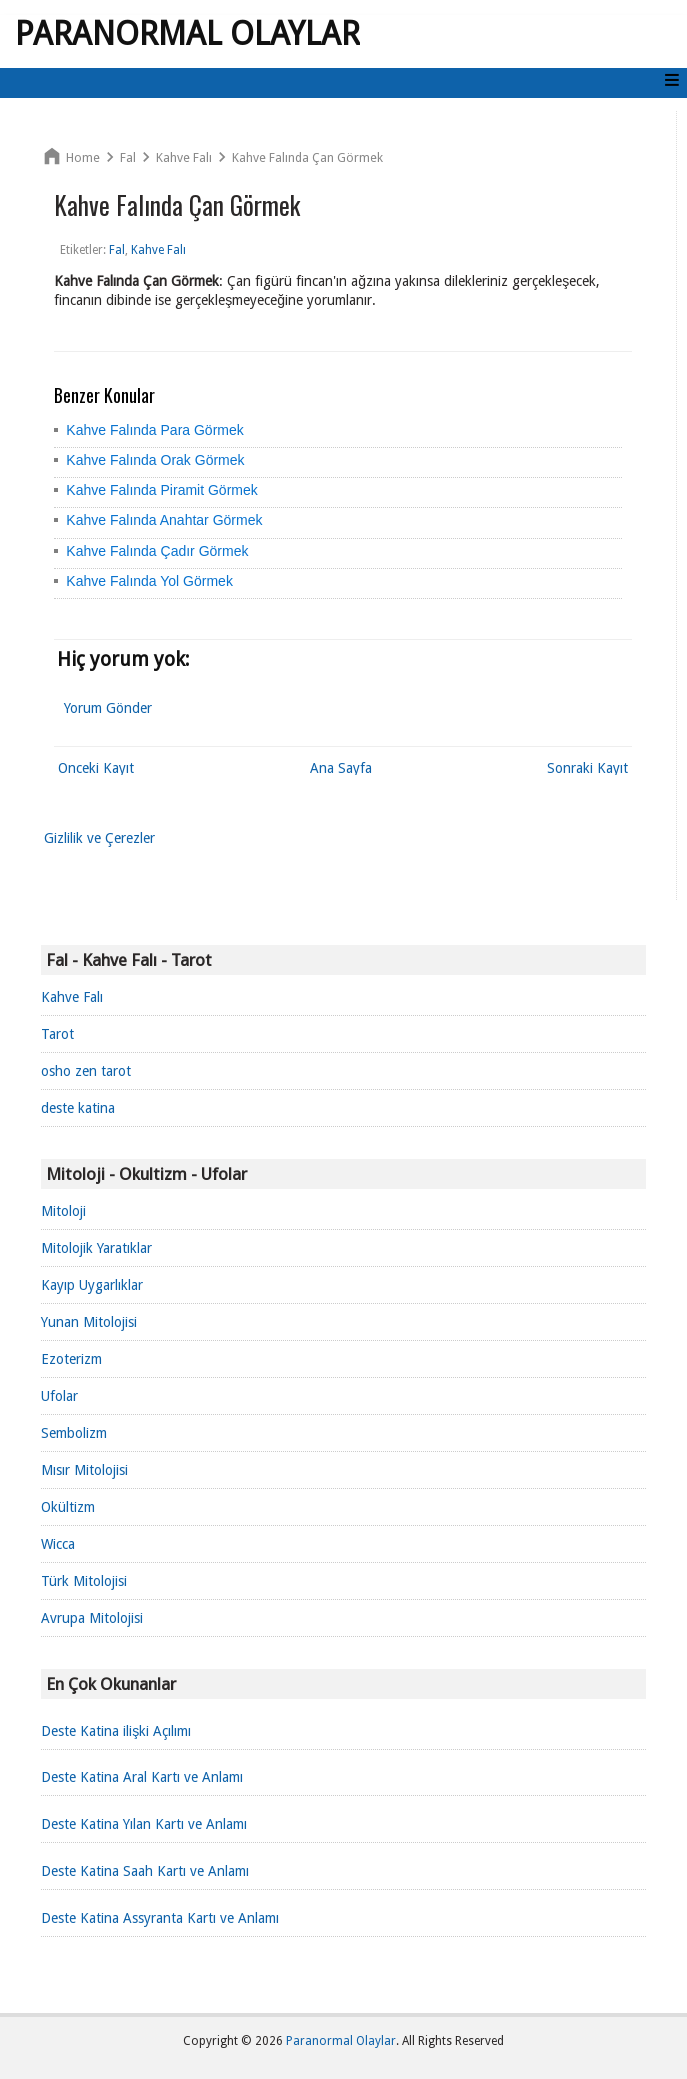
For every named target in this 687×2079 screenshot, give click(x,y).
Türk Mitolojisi (84, 1581)
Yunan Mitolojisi (89, 1322)
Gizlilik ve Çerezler (99, 838)
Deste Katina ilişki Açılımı (116, 1731)
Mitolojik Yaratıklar (96, 1248)
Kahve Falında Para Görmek (154, 430)
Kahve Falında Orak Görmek (155, 460)
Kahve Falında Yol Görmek (149, 581)
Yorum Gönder (108, 708)
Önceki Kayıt (96, 768)
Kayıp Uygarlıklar (92, 1285)
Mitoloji (63, 1211)
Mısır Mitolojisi (84, 1470)
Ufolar (59, 1396)
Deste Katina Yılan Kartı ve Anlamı (144, 1824)
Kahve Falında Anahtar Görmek (164, 520)
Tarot (57, 1034)
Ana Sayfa (341, 768)
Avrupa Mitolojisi (92, 1618)
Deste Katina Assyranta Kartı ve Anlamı (160, 1918)
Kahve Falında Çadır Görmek (157, 551)
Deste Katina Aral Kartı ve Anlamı (142, 1777)
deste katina (78, 1108)
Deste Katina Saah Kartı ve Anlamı (145, 1871)
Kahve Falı (72, 997)
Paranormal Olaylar (187, 34)
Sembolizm (74, 1433)
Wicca (58, 1544)
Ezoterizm (71, 1359)
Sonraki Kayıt (587, 768)
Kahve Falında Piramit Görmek (161, 490)
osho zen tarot (86, 1071)
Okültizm (68, 1507)
